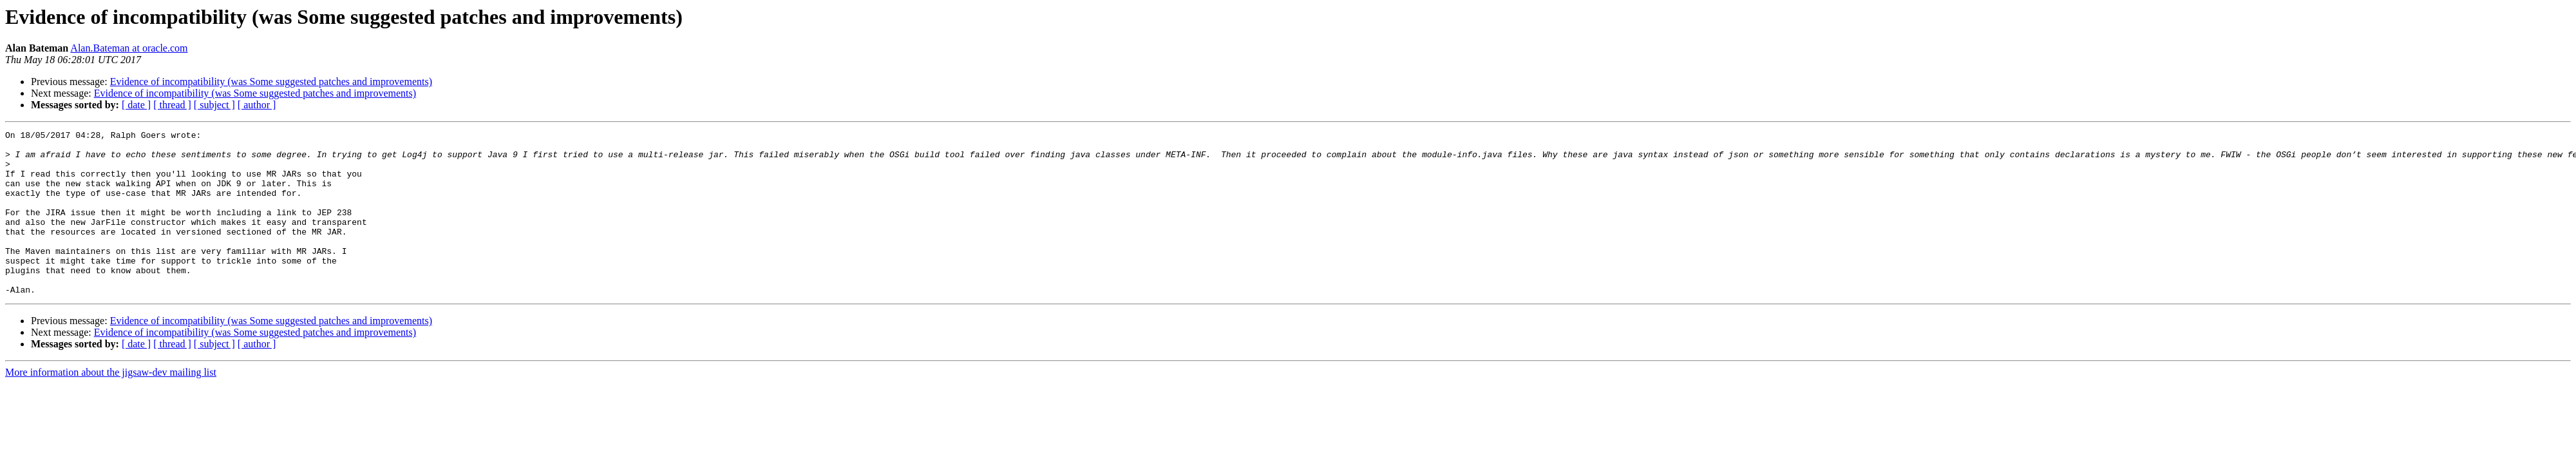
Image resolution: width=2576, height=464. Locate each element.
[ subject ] (214, 104)
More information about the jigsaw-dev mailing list (110, 405)
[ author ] (257, 104)
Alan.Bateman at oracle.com (128, 48)
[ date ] (136, 104)
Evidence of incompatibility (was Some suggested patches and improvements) (271, 81)
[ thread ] (172, 104)
